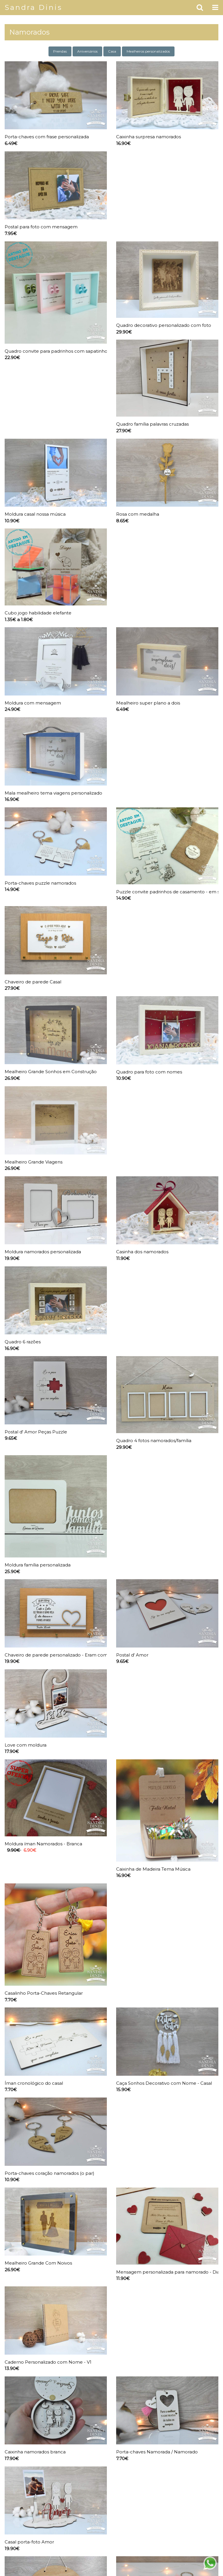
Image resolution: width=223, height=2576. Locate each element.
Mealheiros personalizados (148, 51)
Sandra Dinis (33, 7)
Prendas (60, 51)
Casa (112, 51)
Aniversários (87, 51)
